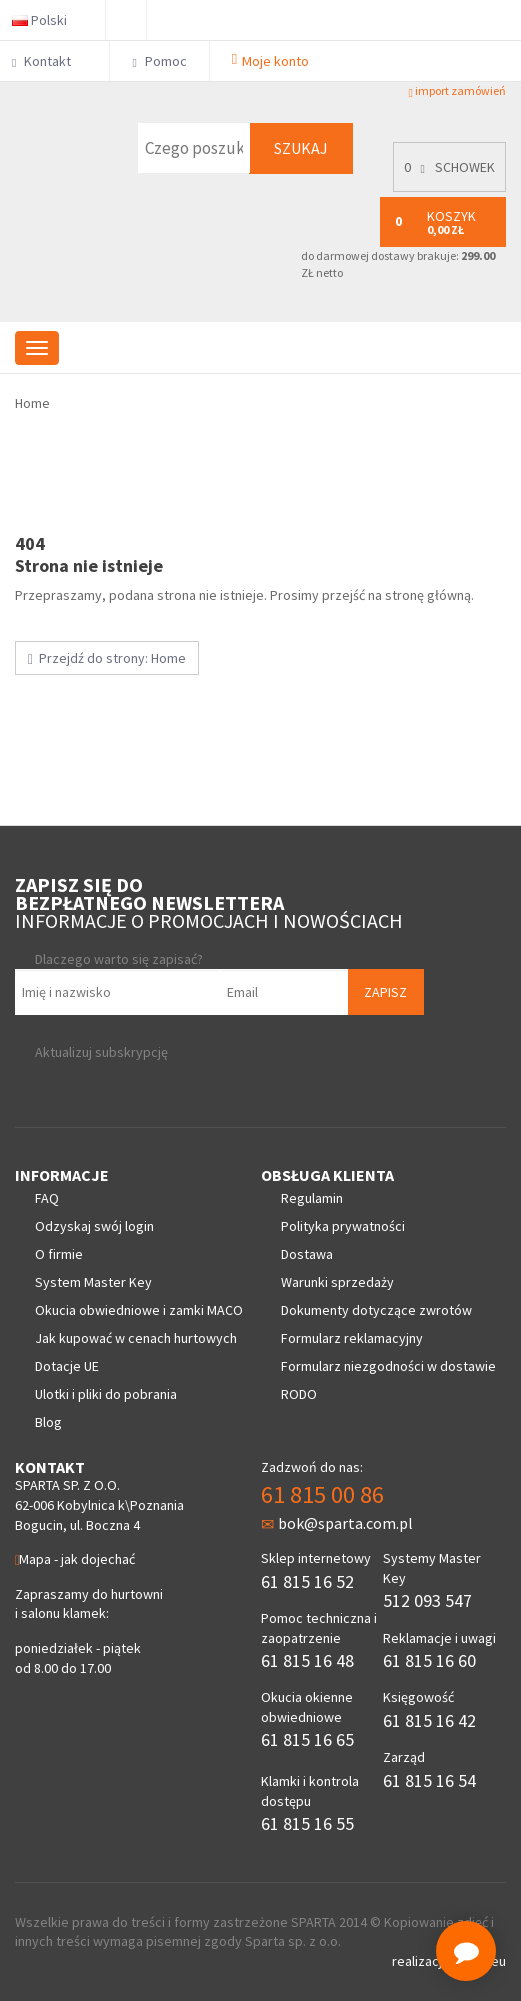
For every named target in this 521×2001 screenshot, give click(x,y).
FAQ (47, 1198)
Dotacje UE (67, 1366)
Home (32, 403)
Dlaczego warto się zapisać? (119, 959)
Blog (48, 1422)
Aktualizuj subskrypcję (101, 1052)
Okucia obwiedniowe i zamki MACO (139, 1310)
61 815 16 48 (307, 1660)
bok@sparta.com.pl (337, 1523)
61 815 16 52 (307, 1581)
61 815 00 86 (322, 1494)
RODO (299, 1394)
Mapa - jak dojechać (75, 1559)
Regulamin (312, 1198)
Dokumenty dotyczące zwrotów (376, 1310)
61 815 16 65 (307, 1739)
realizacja (422, 1961)
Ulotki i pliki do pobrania (106, 1394)
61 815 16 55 (307, 1823)
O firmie (59, 1254)
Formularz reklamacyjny (352, 1338)
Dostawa (307, 1254)
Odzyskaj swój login (94, 1226)
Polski (47, 20)
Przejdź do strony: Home (107, 658)
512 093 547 (427, 1600)
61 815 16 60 (429, 1660)
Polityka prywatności (343, 1226)
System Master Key (93, 1282)
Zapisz (385, 992)
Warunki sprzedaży (337, 1282)
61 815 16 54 (429, 1780)
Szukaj (301, 148)
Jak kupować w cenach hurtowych (136, 1338)
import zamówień (457, 91)
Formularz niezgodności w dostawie (388, 1366)
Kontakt (49, 61)
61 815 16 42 (429, 1720)
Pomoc (159, 61)
